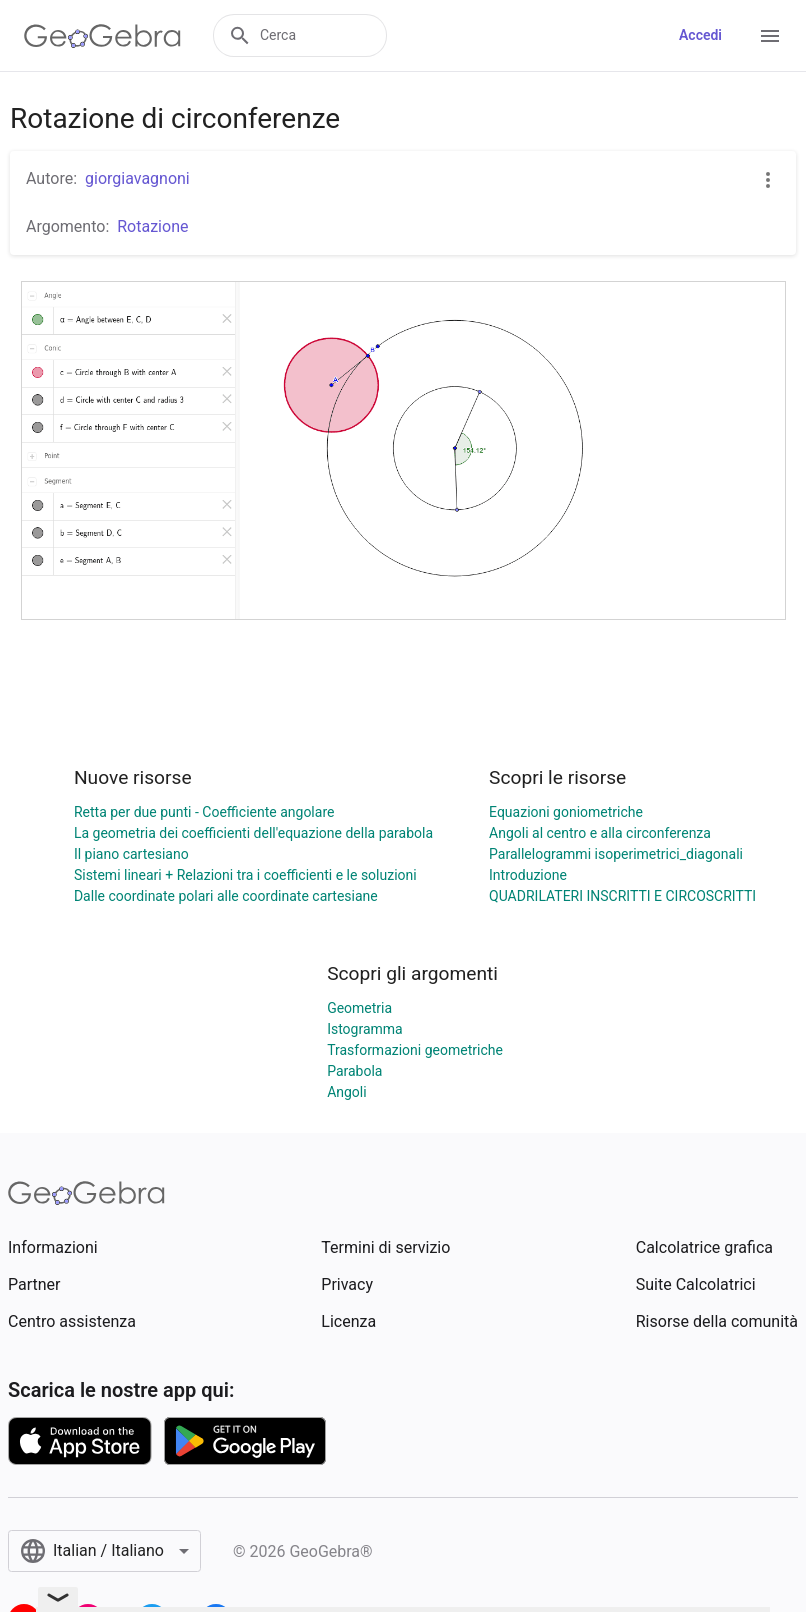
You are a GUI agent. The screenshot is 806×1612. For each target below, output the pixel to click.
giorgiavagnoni (137, 178)
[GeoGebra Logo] (102, 36)
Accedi (700, 35)
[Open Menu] (770, 36)
